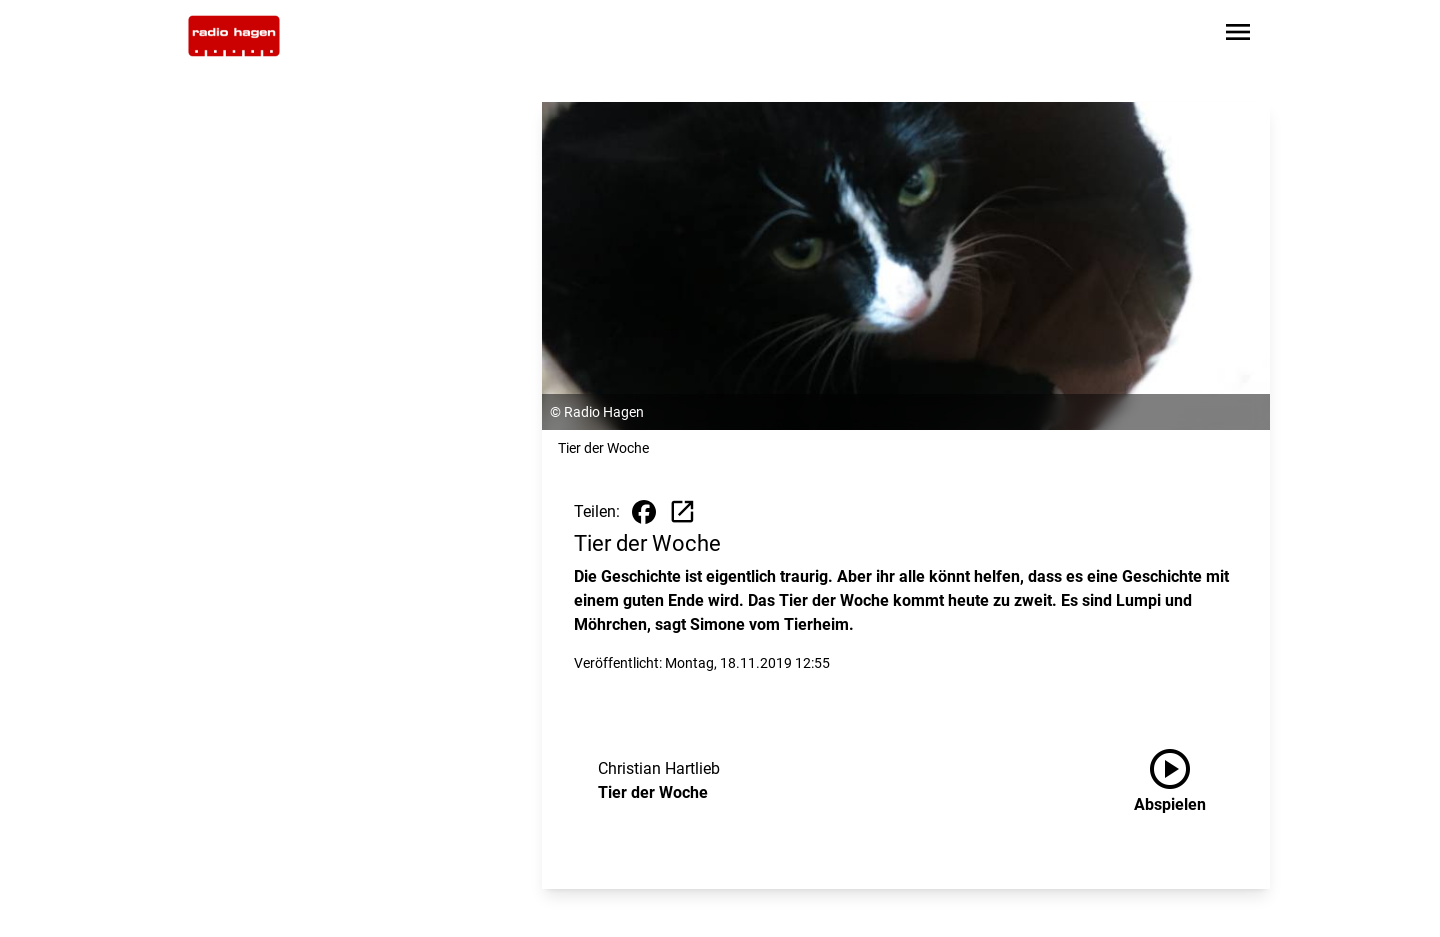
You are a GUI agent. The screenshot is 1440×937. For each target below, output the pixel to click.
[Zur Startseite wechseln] (234, 36)
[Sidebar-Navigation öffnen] (1238, 35)
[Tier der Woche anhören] (1186, 781)
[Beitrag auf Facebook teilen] (644, 512)
